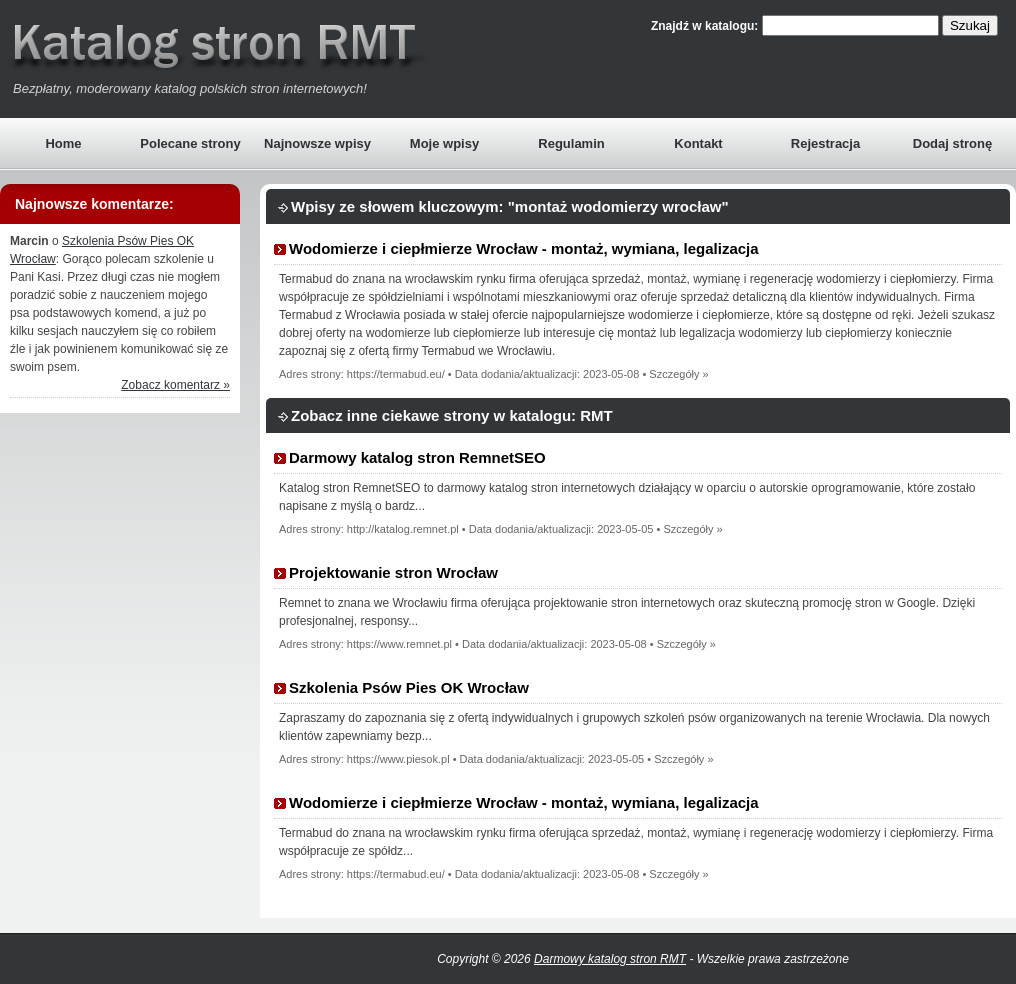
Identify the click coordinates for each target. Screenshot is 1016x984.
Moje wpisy (444, 143)
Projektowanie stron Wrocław (393, 572)
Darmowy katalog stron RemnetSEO (417, 457)
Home (63, 143)
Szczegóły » (678, 374)
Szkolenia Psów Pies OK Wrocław (409, 687)
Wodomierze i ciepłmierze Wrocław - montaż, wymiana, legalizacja (524, 248)
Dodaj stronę (952, 143)
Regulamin (571, 143)
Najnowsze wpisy (317, 143)
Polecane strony (190, 143)
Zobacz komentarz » (175, 385)
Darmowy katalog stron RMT (610, 959)
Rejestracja (825, 143)
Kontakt (698, 143)
